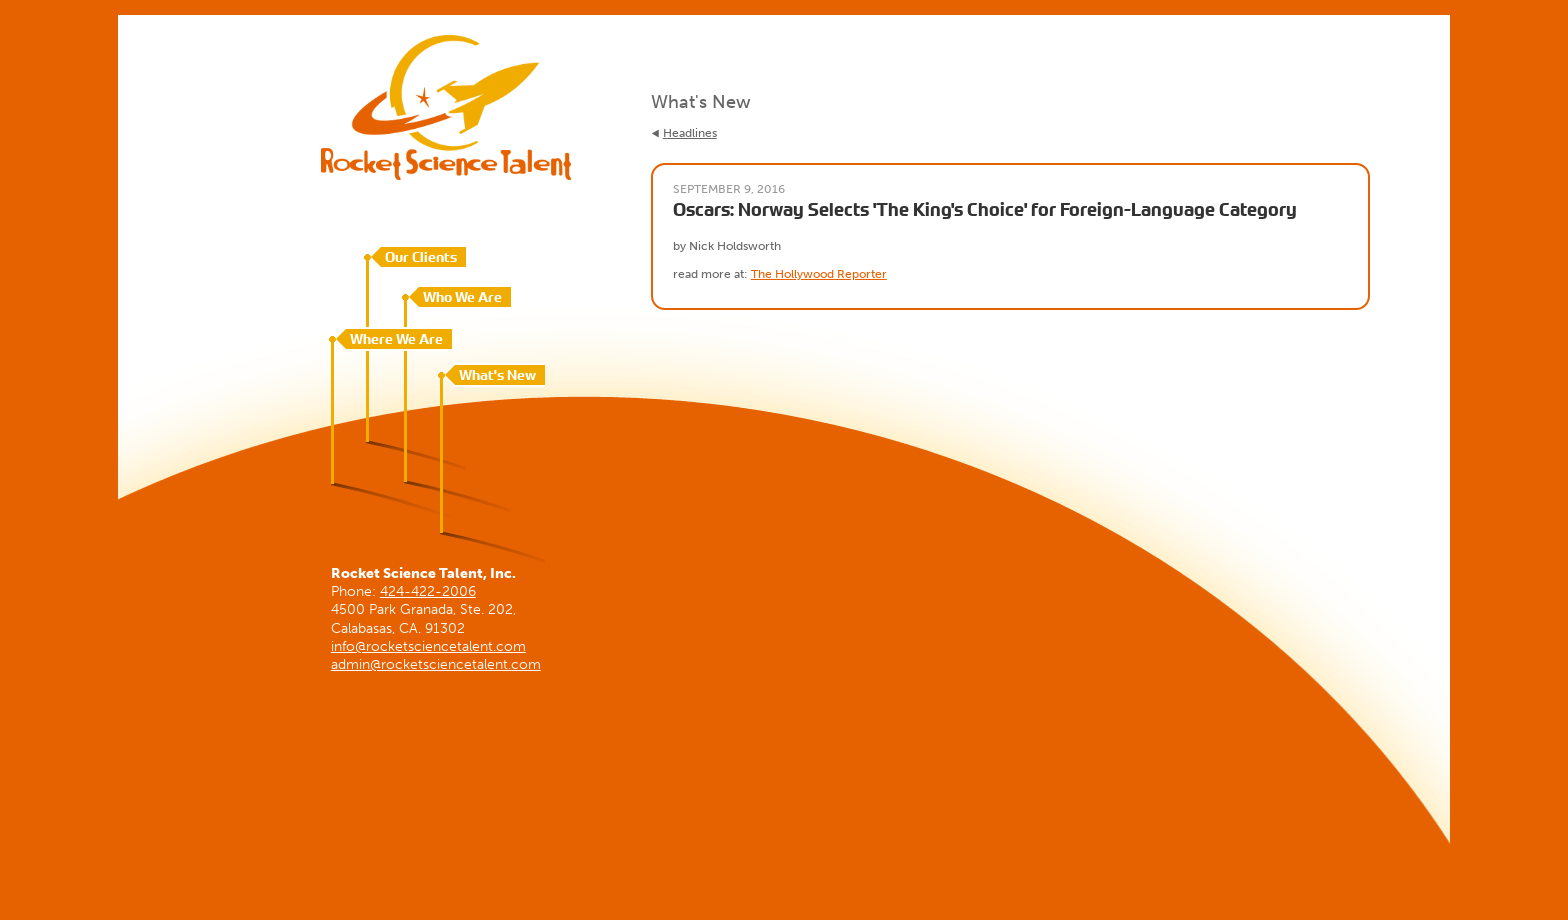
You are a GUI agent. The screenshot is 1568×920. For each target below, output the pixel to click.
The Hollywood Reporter (819, 274)
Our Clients (421, 257)
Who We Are (462, 297)
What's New (497, 375)
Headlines (690, 133)
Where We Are (396, 339)
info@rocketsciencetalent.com (428, 646)
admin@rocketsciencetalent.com (436, 664)
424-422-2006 (428, 591)
